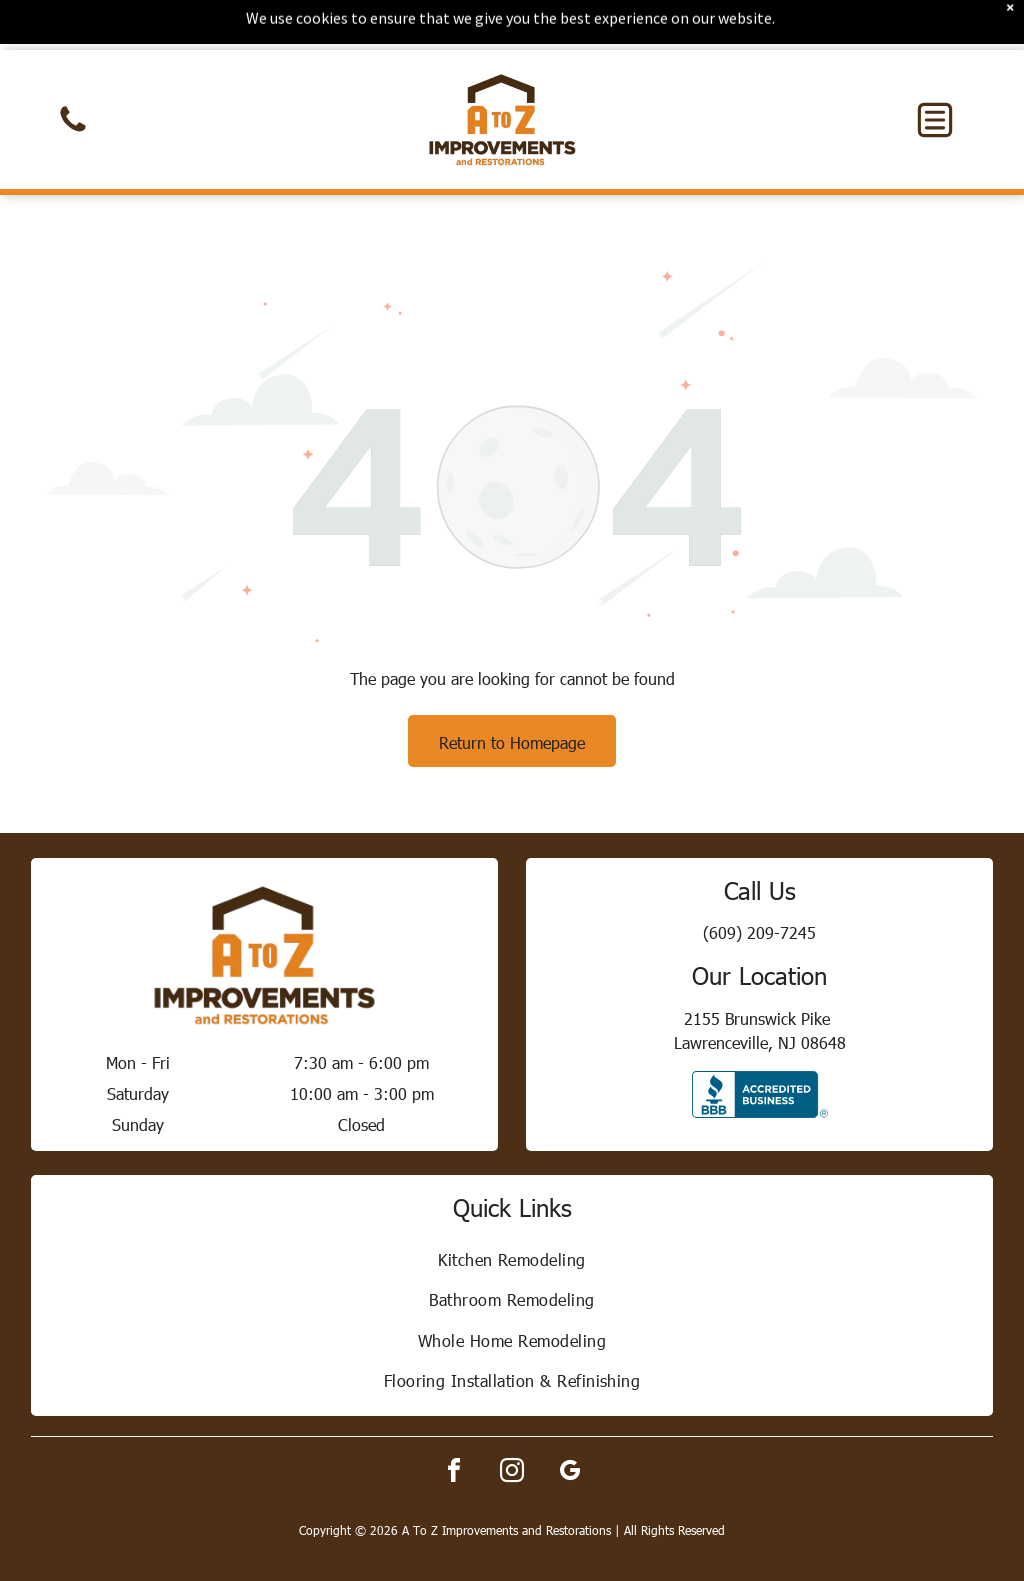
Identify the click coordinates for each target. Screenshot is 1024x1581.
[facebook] (454, 1423)
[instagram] (512, 1423)
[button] (935, 70)
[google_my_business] (570, 1423)
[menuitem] (512, 1209)
